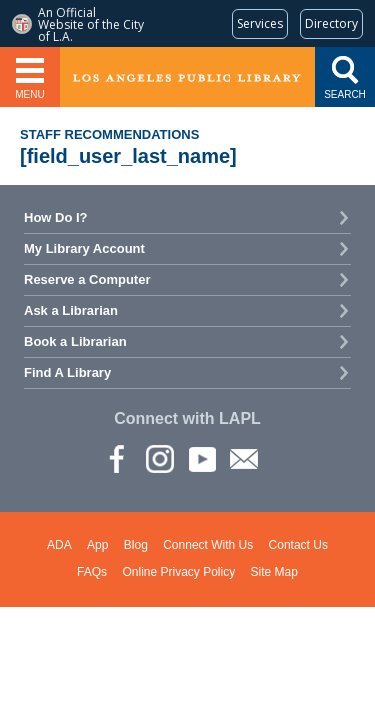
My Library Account (84, 248)
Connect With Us (208, 545)
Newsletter (243, 458)
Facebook (117, 458)
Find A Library (67, 372)
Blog (136, 545)
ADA (59, 545)
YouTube (201, 458)
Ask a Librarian (71, 310)
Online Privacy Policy (178, 572)
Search (345, 94)
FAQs (92, 572)
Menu (29, 94)
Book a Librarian (75, 341)
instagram (159, 458)
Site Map (274, 572)
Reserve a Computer (87, 279)
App (97, 545)
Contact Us (298, 545)
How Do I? (56, 217)
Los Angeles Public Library (188, 77)
